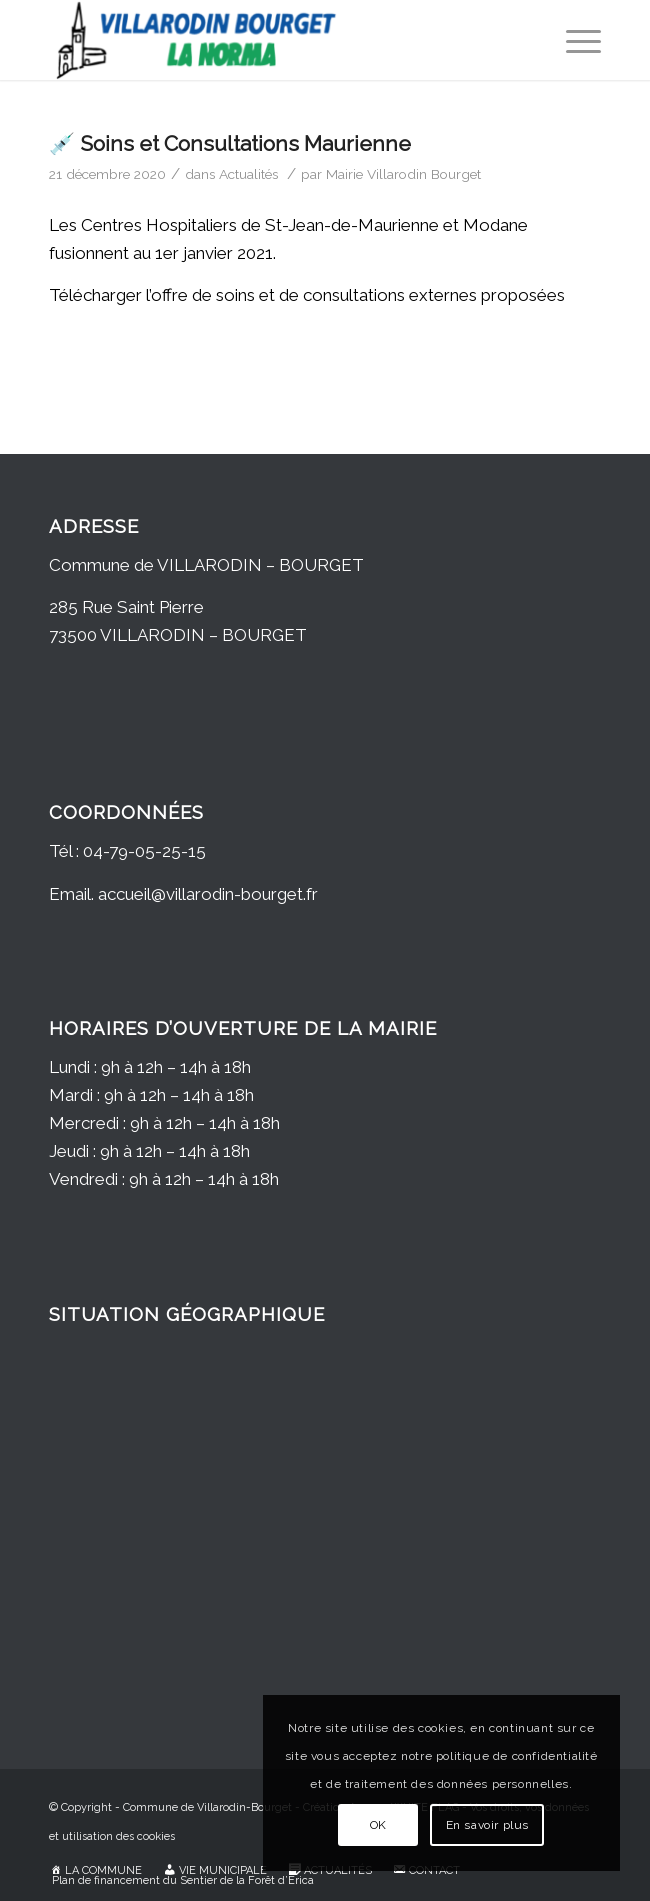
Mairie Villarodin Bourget (403, 174)
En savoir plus (487, 1825)
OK (378, 1825)
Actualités (248, 174)
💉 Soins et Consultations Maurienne (230, 143)
